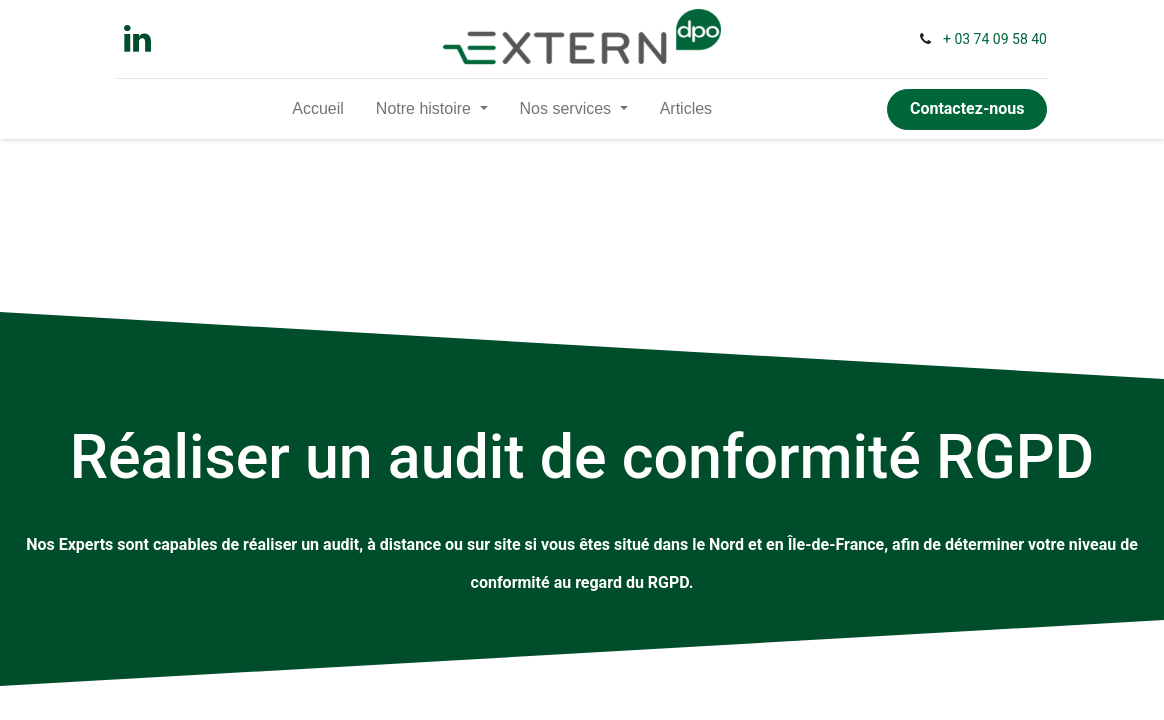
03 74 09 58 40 (1000, 39)
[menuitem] (318, 109)
